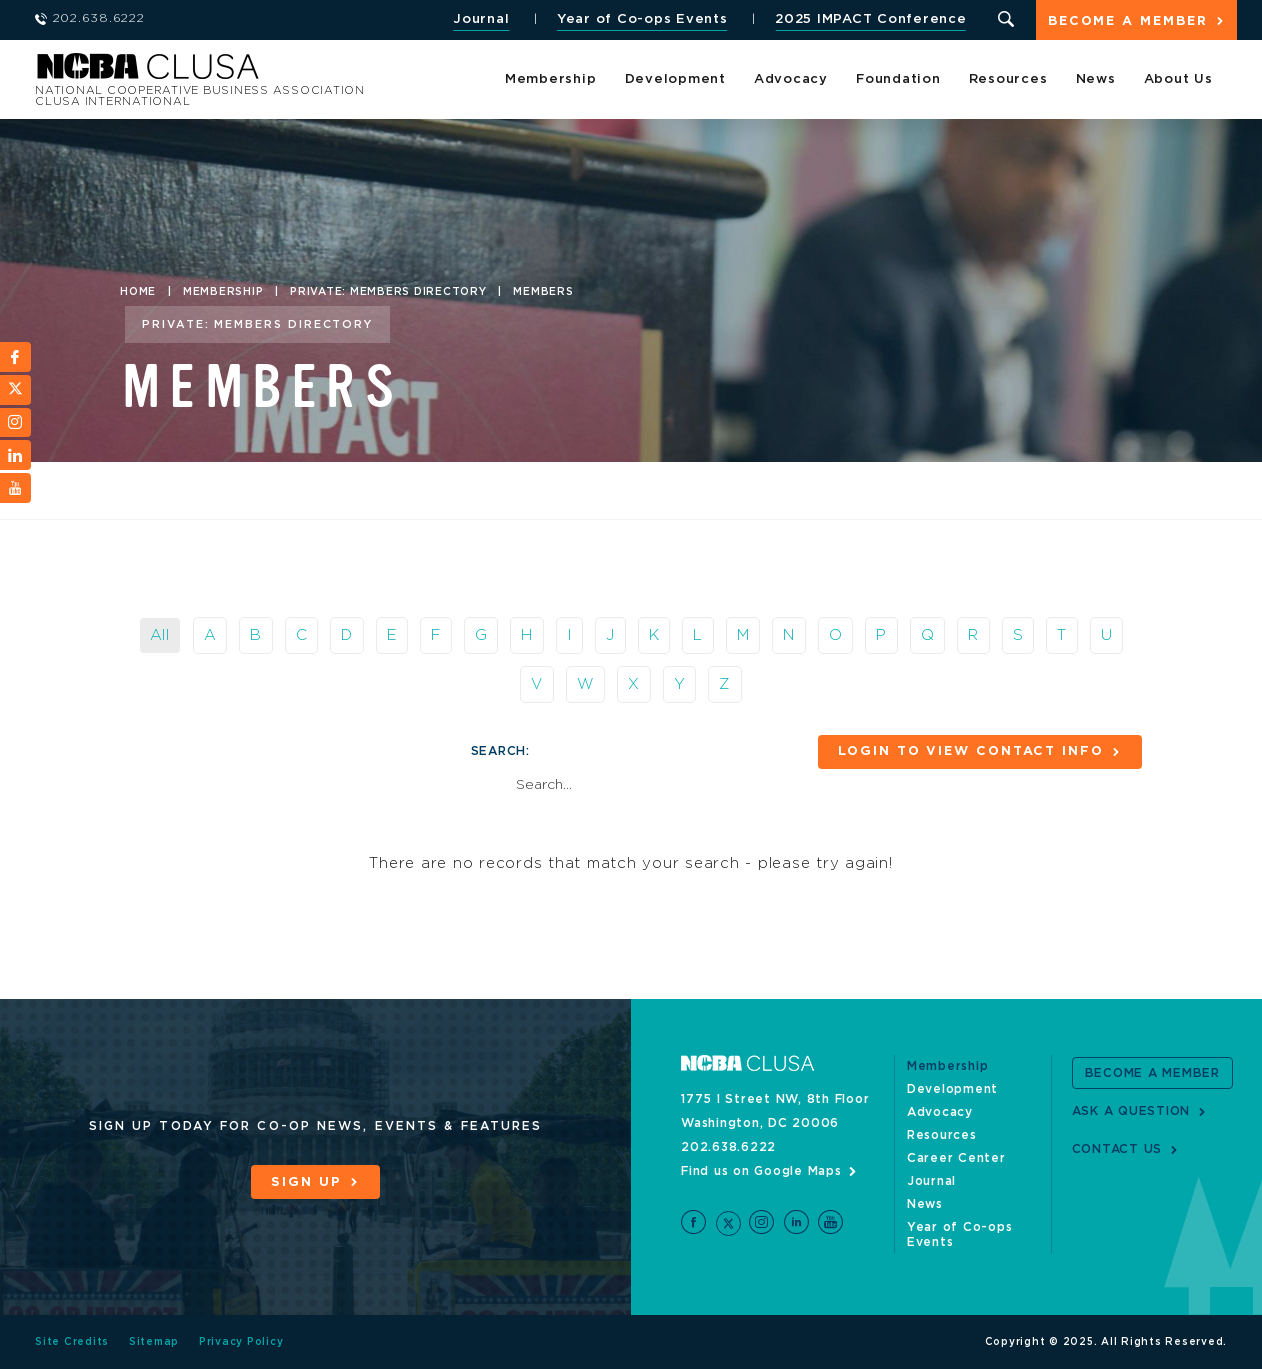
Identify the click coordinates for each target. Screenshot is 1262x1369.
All (160, 635)
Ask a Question (1131, 1111)
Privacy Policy (241, 1342)
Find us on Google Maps (761, 1171)
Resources (1008, 79)
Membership (551, 79)
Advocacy (791, 79)
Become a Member (1128, 21)
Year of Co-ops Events (642, 19)
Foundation (898, 79)
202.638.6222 (728, 1147)
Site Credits (72, 1342)
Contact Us (1117, 1149)
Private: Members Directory (388, 292)
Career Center (956, 1158)
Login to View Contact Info (971, 751)
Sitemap (154, 1342)
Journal (481, 19)
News (1096, 79)
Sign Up (306, 1182)
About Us (1178, 79)
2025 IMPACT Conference (871, 19)
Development (675, 79)
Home (138, 292)
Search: (500, 751)
